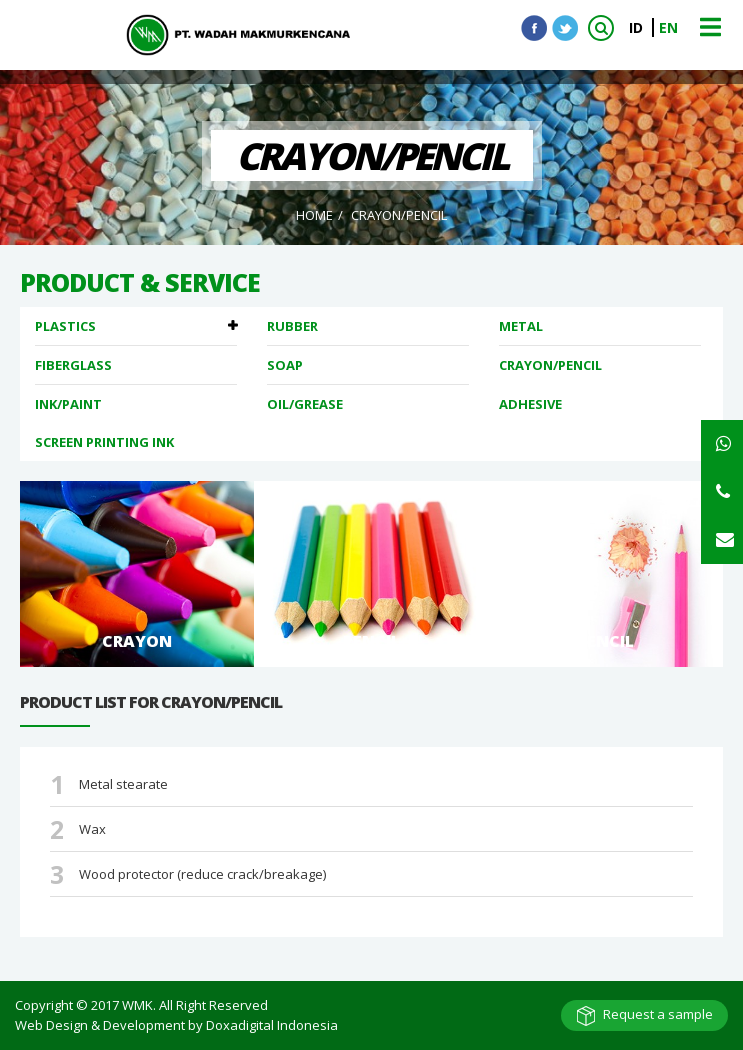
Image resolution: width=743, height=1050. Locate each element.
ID (638, 27)
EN (668, 27)
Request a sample (658, 1014)
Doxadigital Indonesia (272, 1025)
